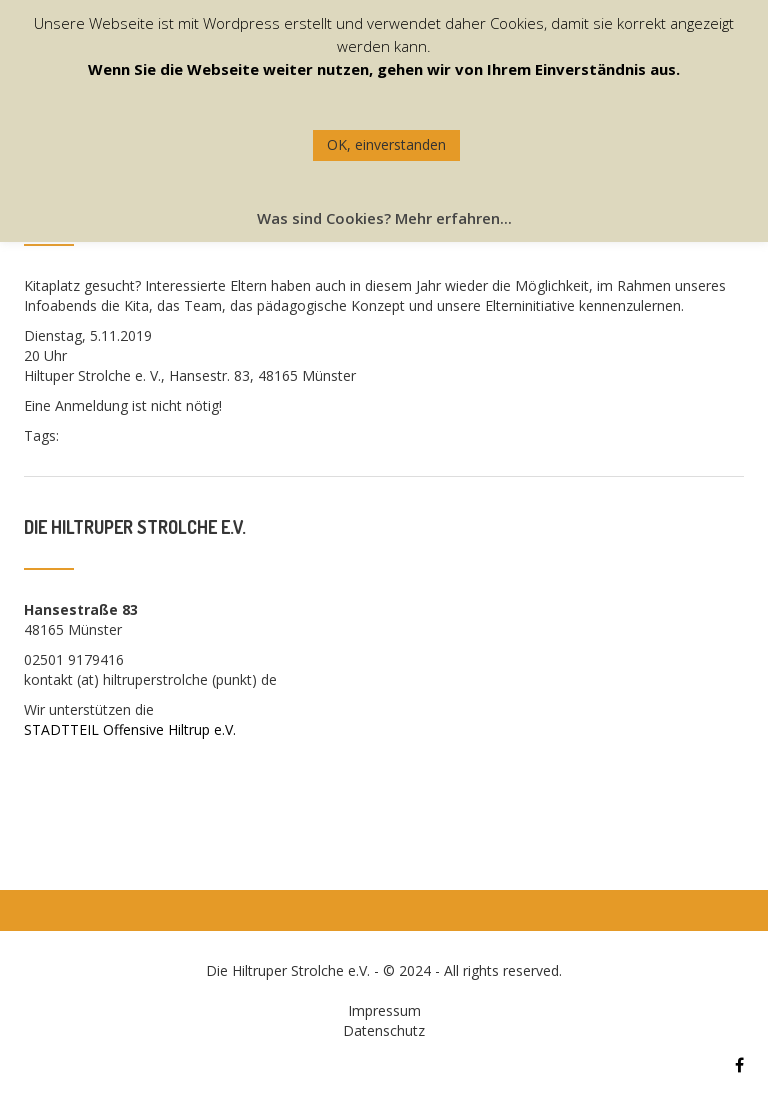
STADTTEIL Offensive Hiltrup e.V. (130, 729)
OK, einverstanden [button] (386, 144)
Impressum (384, 1010)
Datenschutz (384, 1030)
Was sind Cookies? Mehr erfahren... (384, 218)
